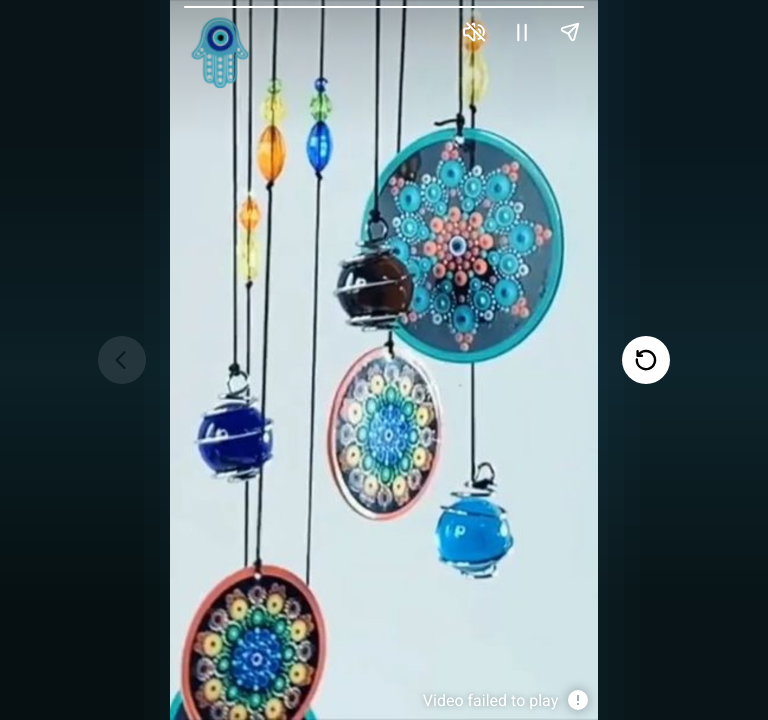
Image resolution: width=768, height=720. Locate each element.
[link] (219, 52)
